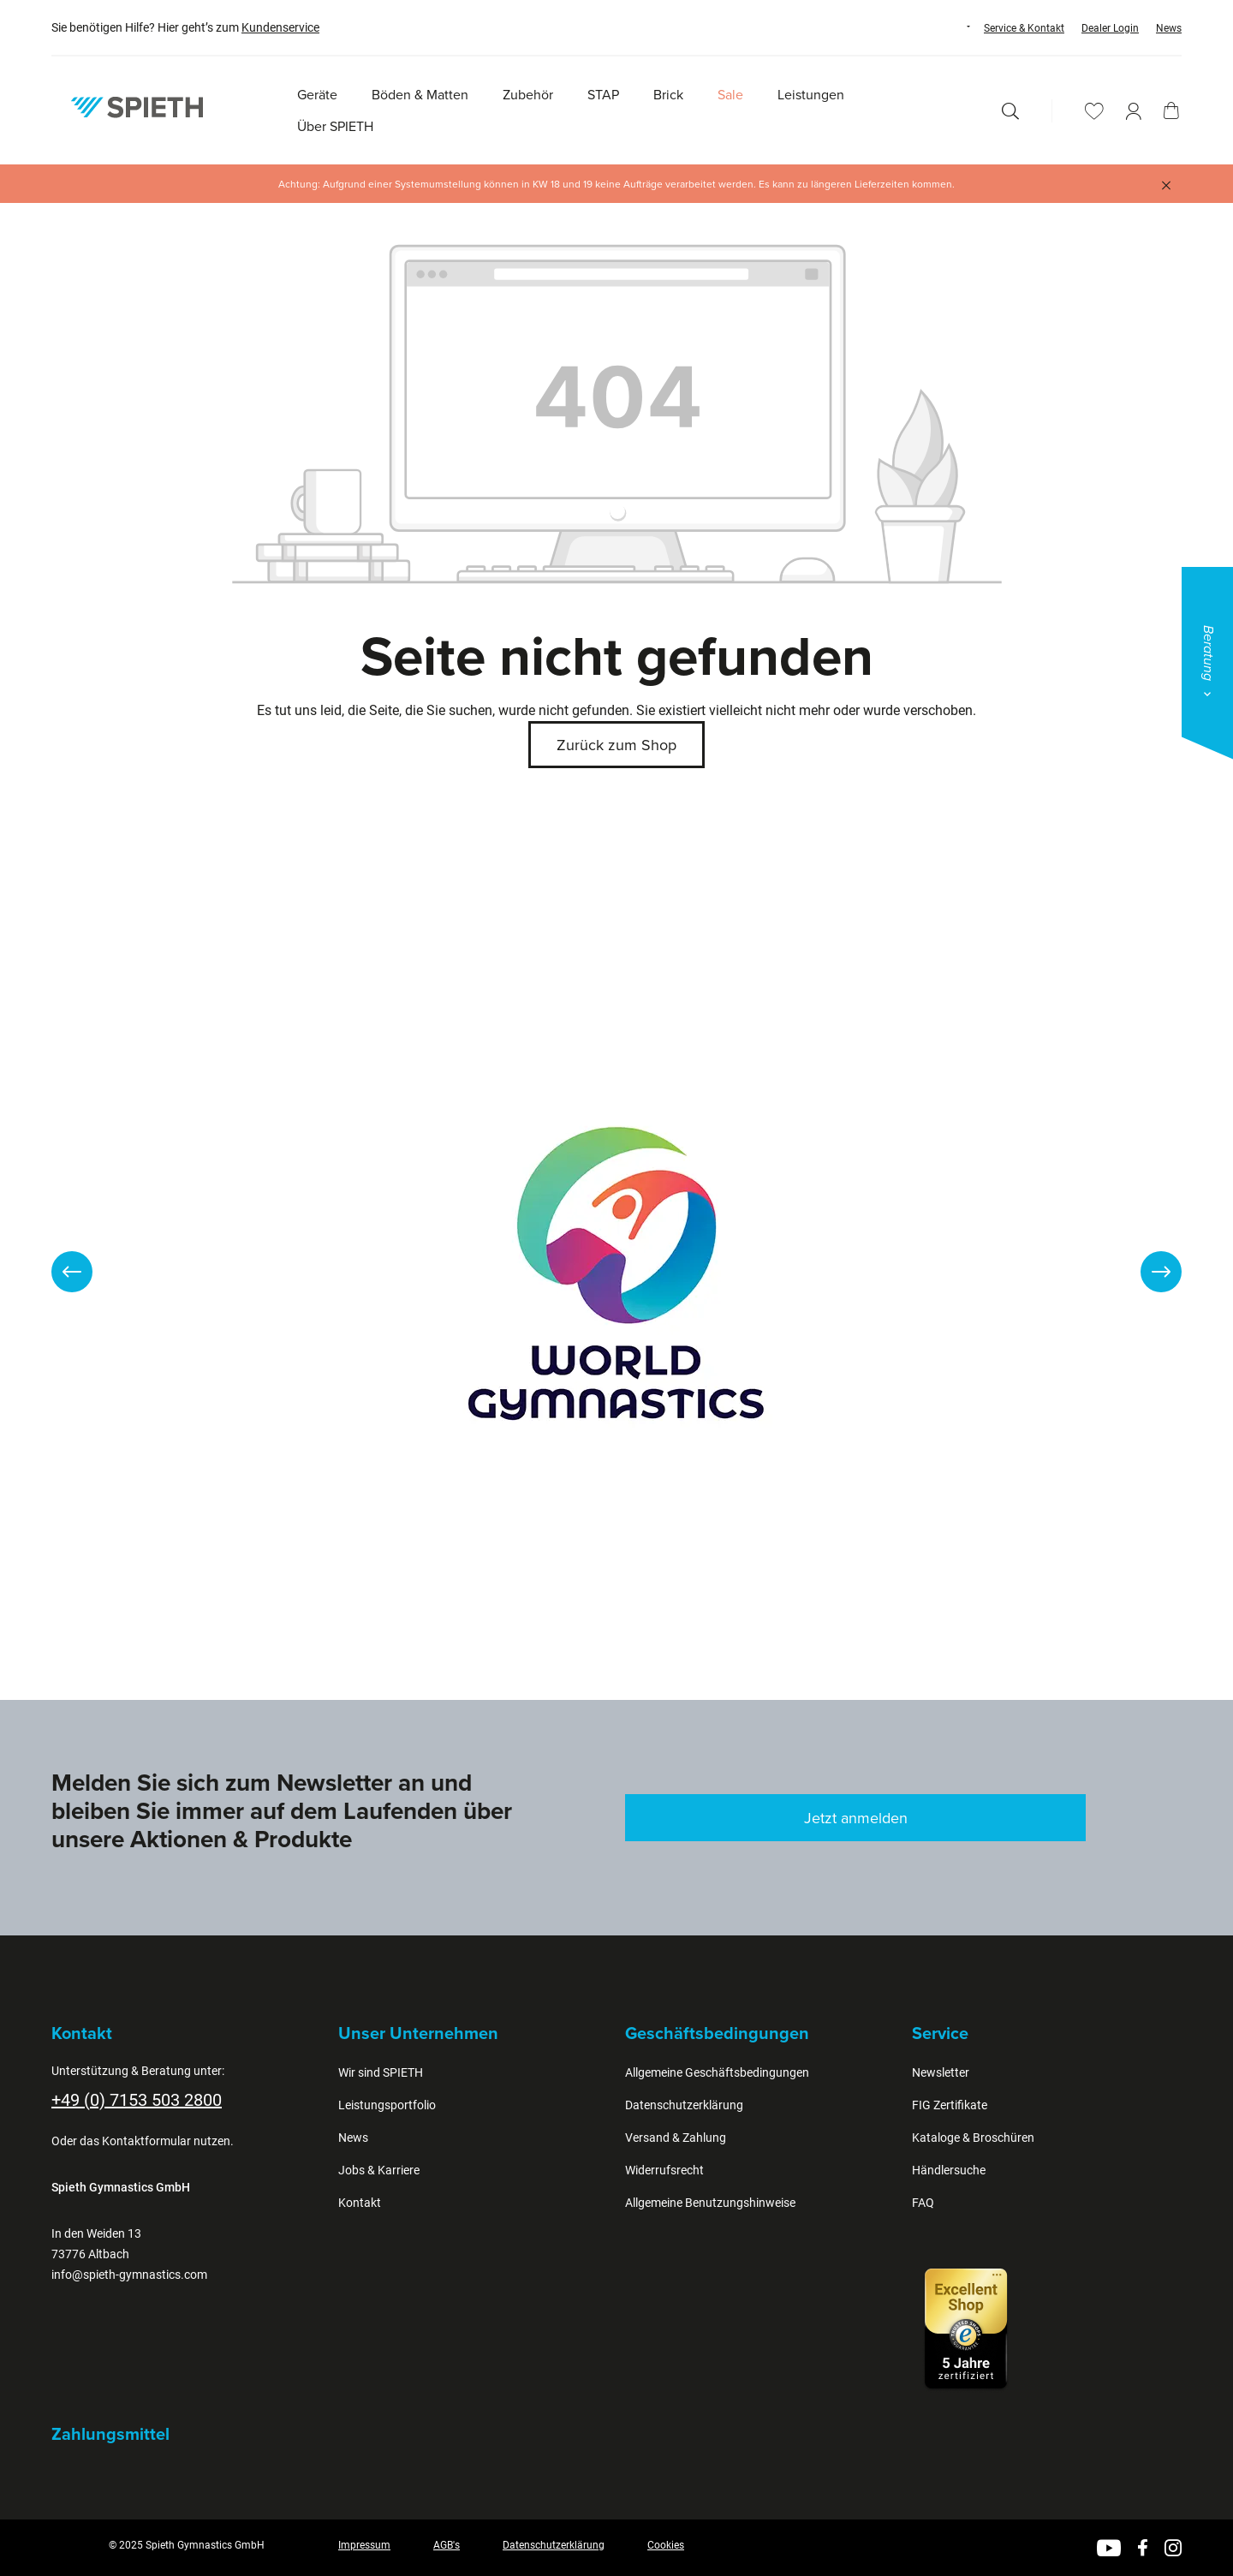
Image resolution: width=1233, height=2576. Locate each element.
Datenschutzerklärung (684, 2105)
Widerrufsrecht (664, 2170)
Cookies (665, 2545)
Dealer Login (1110, 28)
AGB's (446, 2545)
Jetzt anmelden (856, 1817)
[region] (616, 1271)
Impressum (364, 2545)
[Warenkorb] (1171, 110)
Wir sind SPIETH (380, 2072)
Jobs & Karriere (379, 2170)
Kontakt (359, 2202)
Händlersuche (949, 2170)
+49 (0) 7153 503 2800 (136, 2100)
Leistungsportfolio (387, 2105)
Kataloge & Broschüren (973, 2137)
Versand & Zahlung (675, 2137)
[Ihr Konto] (1134, 110)
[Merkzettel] (1094, 110)
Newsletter (940, 2072)
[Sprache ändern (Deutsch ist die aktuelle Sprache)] (952, 26)
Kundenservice (280, 27)
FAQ (923, 2202)
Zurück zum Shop (616, 744)
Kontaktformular (146, 2141)
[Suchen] (1010, 110)
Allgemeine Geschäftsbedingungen (717, 2072)
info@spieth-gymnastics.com (129, 2274)
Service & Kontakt (1024, 28)
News (1169, 28)
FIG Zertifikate (949, 2105)
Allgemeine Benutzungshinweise (710, 2202)
